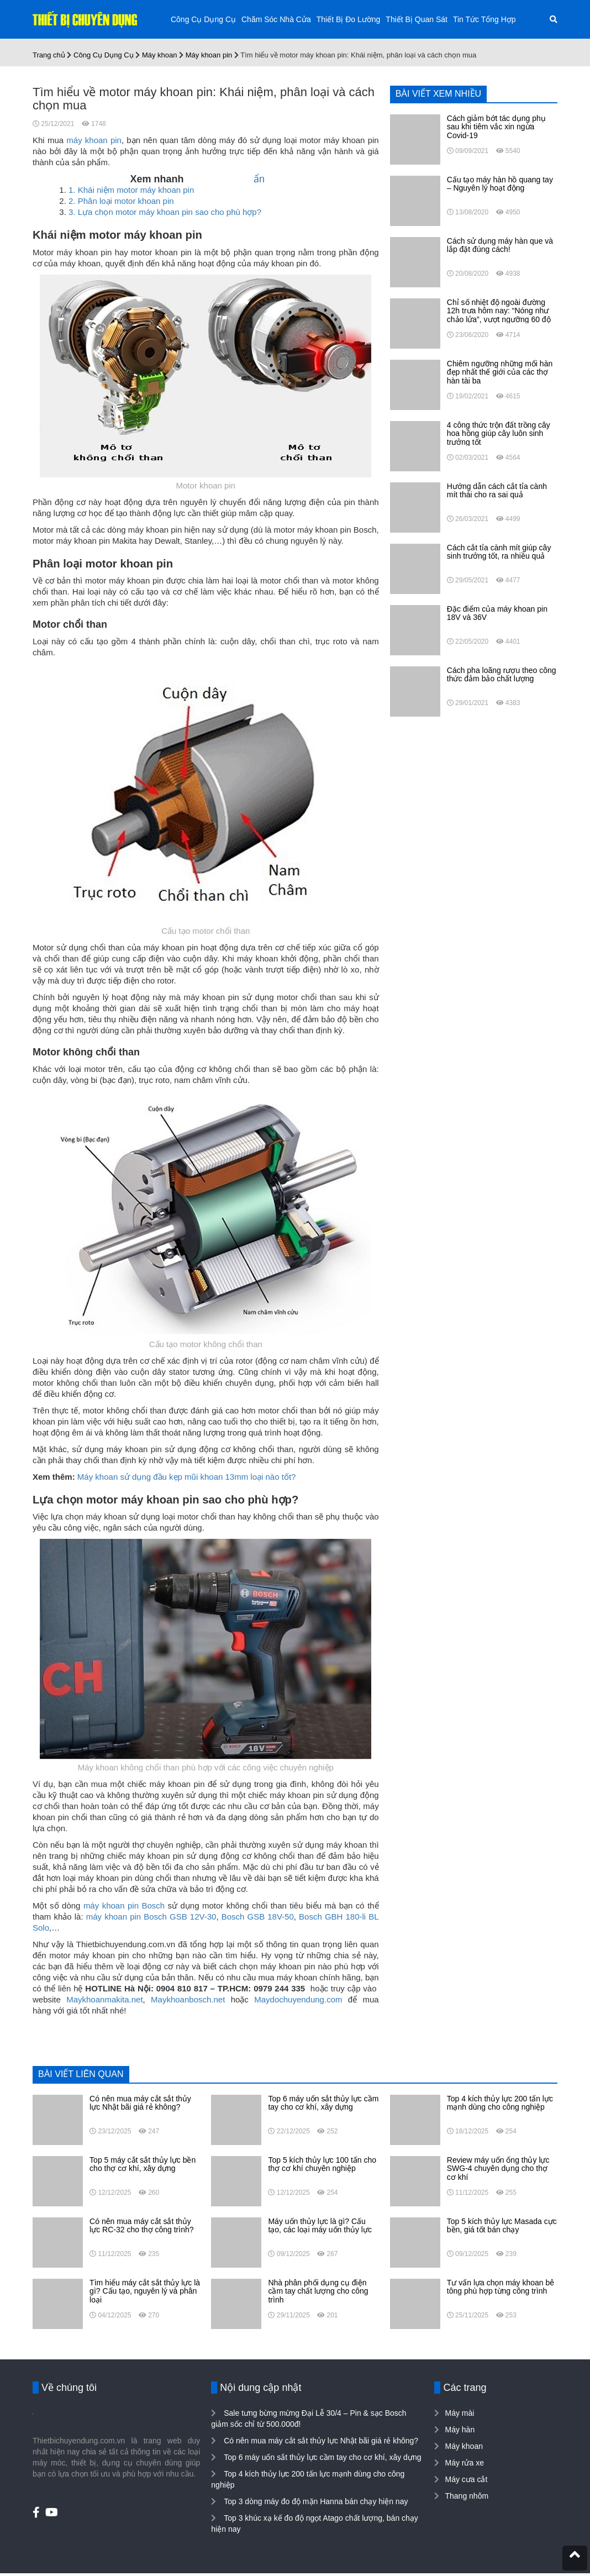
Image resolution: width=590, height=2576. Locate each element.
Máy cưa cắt (466, 2479)
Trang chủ (49, 55)
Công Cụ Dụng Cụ (203, 19)
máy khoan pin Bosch (124, 1905)
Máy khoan (159, 55)
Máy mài (459, 2413)
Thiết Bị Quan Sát (416, 19)
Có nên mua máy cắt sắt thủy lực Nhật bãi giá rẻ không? (320, 2440)
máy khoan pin (94, 140)
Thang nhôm (466, 2495)
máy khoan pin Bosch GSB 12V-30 (151, 1916)
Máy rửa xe (464, 2462)
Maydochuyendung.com (298, 1999)
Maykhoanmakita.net (104, 1999)
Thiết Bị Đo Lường (349, 19)
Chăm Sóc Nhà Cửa (276, 19)
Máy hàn (460, 2429)
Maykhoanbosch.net (188, 1999)
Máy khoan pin (209, 55)
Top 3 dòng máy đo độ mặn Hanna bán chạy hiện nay (315, 2501)
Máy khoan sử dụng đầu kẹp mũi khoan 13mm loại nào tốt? (186, 1476)
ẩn (259, 179)
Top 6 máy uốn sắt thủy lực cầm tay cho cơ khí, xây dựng (321, 2457)
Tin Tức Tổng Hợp (484, 19)
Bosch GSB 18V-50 (258, 1916)
